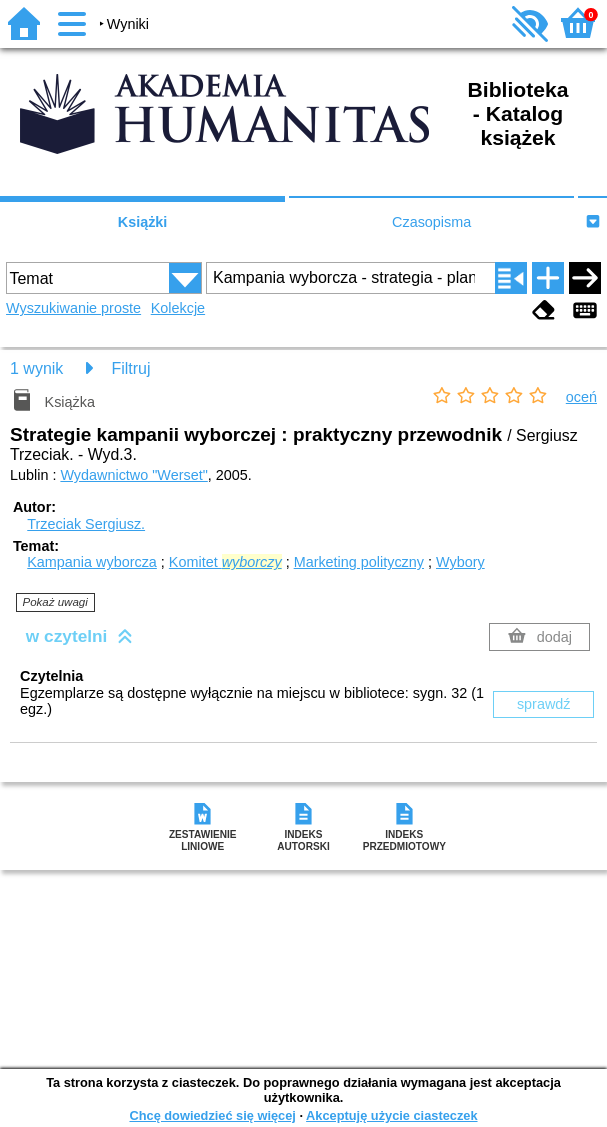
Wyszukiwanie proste (73, 308)
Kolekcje (178, 308)
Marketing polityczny (359, 562)
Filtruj (130, 368)
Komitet (225, 562)
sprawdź (544, 704)
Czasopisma (431, 222)
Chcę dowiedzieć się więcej (212, 1115)
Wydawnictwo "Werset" (133, 475)
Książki (143, 222)
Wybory (460, 562)
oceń (581, 397)
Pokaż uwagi (55, 602)
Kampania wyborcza (92, 562)
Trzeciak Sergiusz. (86, 524)
